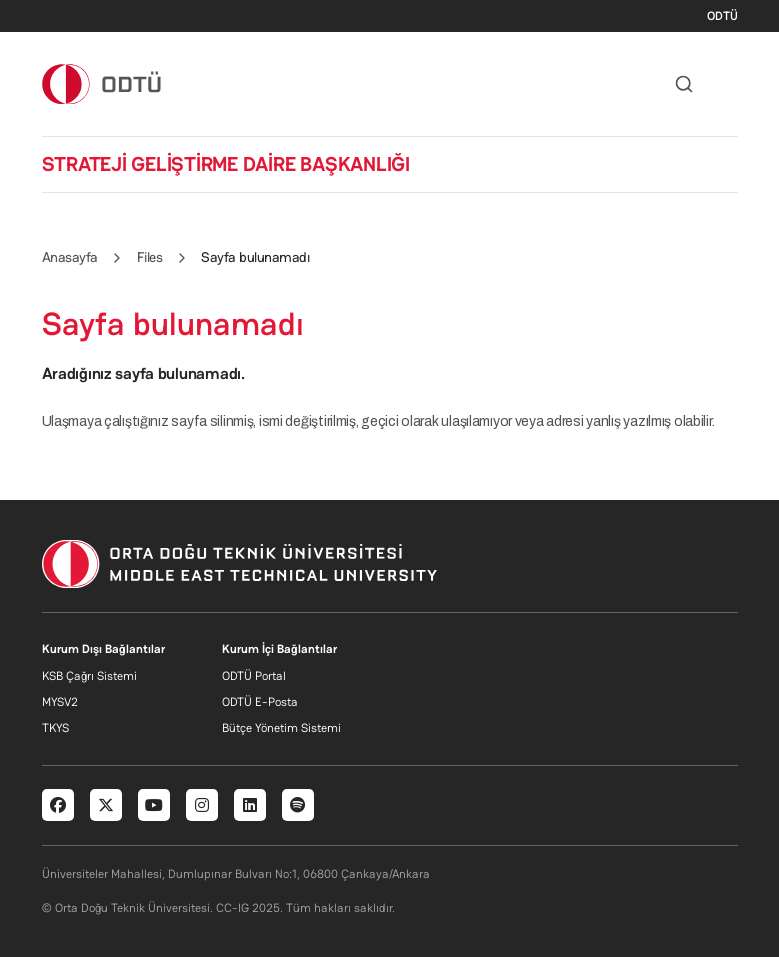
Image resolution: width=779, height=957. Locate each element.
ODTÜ (722, 16)
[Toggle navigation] (728, 84)
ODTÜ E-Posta (260, 702)
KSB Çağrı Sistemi (89, 676)
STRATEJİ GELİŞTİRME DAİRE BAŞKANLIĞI (226, 164)
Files (150, 257)
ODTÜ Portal (254, 676)
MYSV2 (60, 702)
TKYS (55, 728)
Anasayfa (70, 257)
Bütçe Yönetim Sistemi (281, 728)
